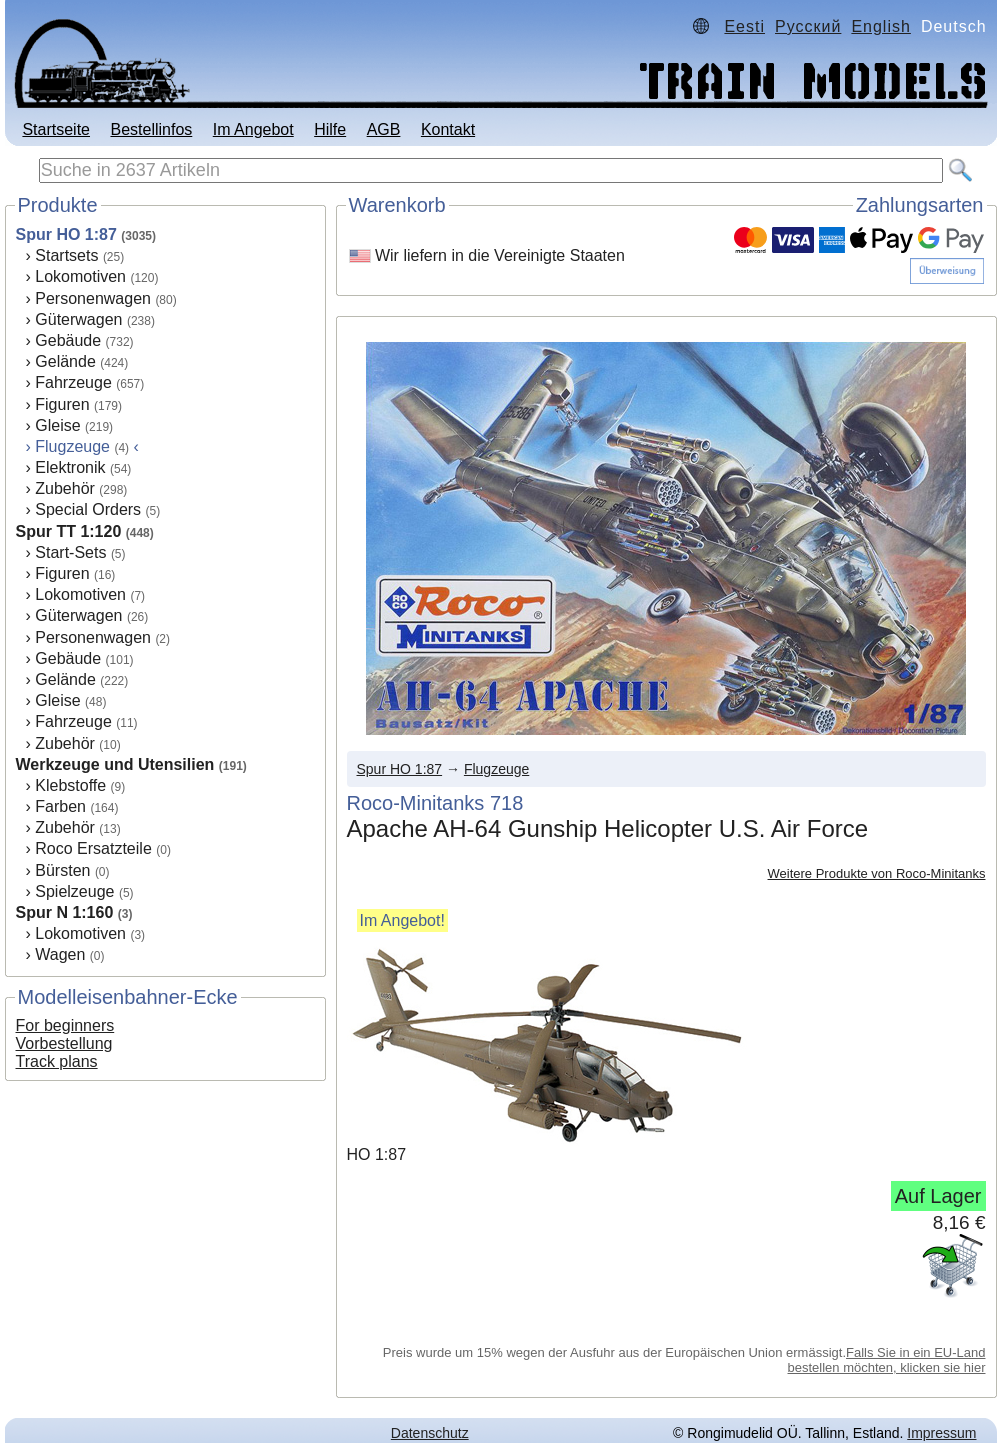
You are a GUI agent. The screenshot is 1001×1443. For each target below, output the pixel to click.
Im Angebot (253, 129)
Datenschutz (430, 1433)
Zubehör (65, 488)
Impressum (941, 1433)
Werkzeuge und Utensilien (115, 764)
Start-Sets (70, 552)
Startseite (56, 129)
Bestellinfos (151, 129)
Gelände (65, 361)
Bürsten (62, 870)
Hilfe (330, 129)
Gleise (57, 425)
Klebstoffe (70, 785)
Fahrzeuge (73, 382)
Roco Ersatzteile (93, 848)
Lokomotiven (80, 276)
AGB (384, 129)
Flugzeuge (496, 769)
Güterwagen (78, 319)
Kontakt (448, 129)
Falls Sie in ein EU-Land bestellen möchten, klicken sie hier (887, 1360)
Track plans (57, 1061)
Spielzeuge (74, 891)
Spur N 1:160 (65, 912)
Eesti (744, 26)
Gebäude (68, 340)
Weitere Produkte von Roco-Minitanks (877, 873)
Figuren (62, 404)
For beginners (65, 1025)
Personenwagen (93, 298)
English (880, 26)
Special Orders (88, 509)
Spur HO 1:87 (66, 234)
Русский (808, 26)
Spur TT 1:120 (69, 531)
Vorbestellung (64, 1043)
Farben (60, 806)
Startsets (66, 255)
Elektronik (70, 467)
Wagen (60, 954)
